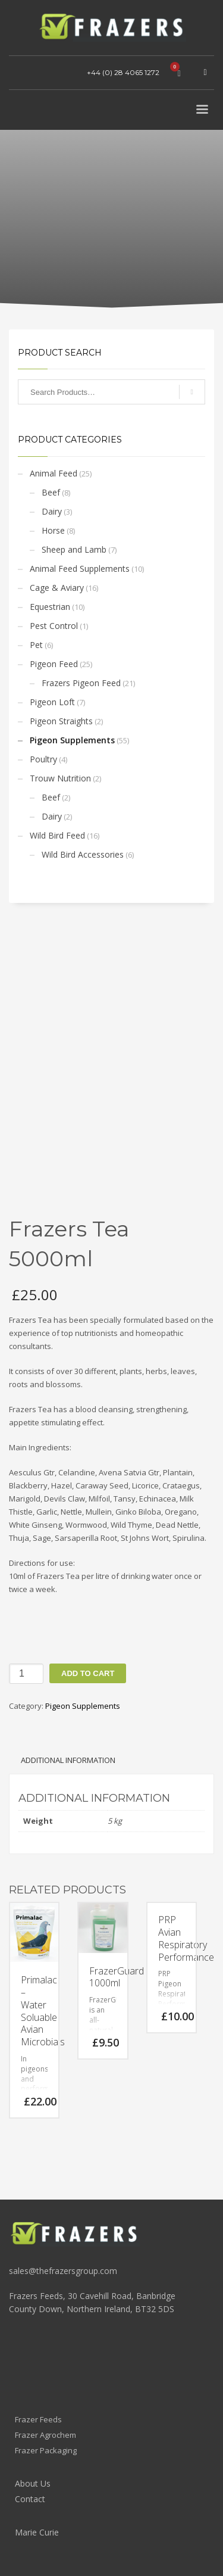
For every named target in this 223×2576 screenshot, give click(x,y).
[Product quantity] (26, 1674)
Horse (53, 530)
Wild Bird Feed (57, 835)
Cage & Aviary (57, 587)
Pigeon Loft (52, 702)
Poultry (43, 759)
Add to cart (87, 1673)
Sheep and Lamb (74, 549)
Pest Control (54, 625)
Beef (51, 492)
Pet (36, 644)
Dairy (52, 511)
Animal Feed (53, 473)
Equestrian (50, 606)
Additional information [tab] (68, 1760)
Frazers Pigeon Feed (81, 683)
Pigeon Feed (54, 663)
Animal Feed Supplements (80, 568)
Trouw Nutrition (60, 778)
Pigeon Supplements (72, 740)
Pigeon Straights (61, 721)
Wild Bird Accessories (83, 854)
